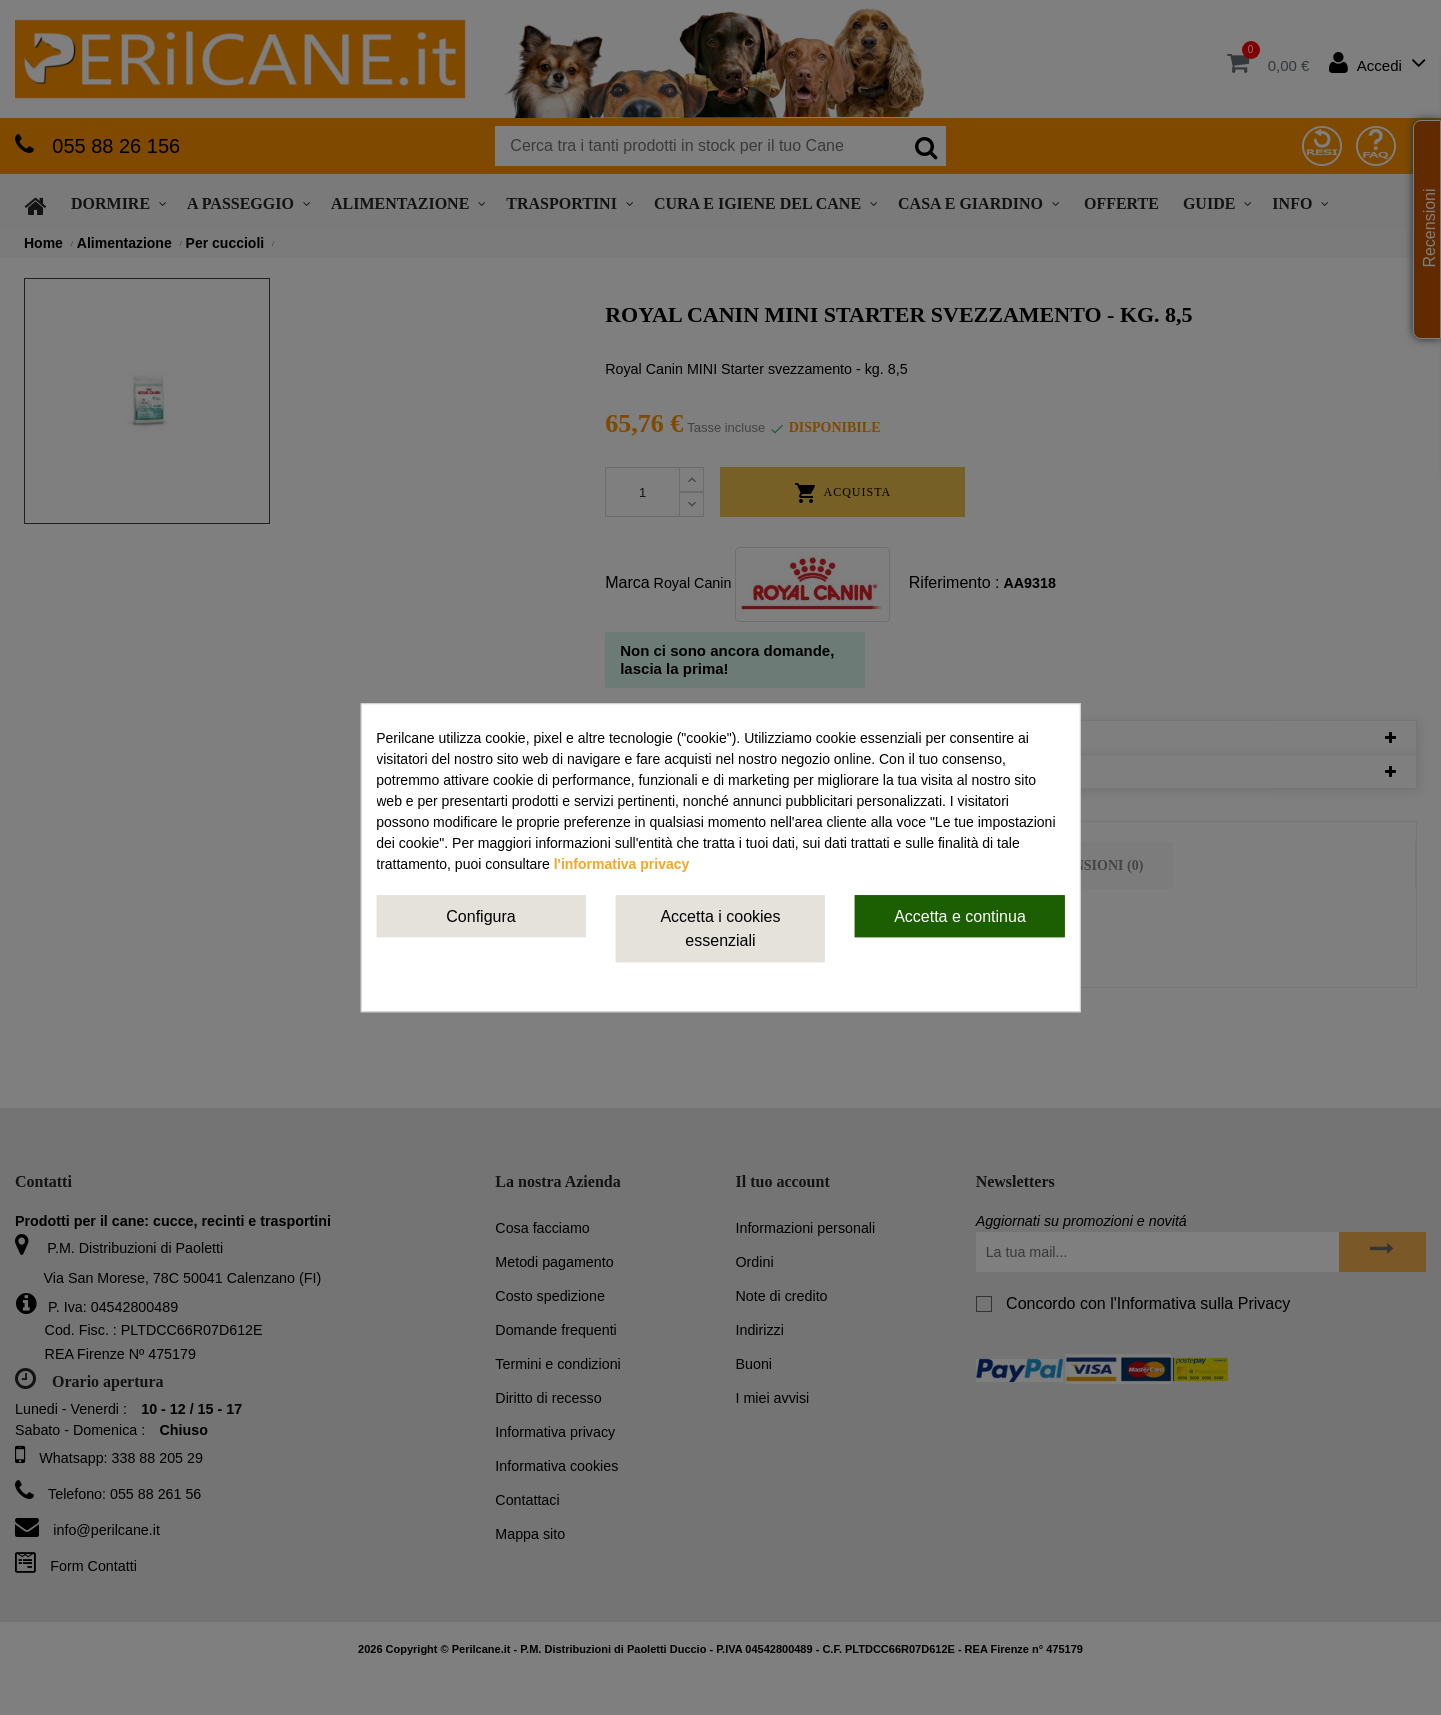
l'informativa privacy (622, 864)
